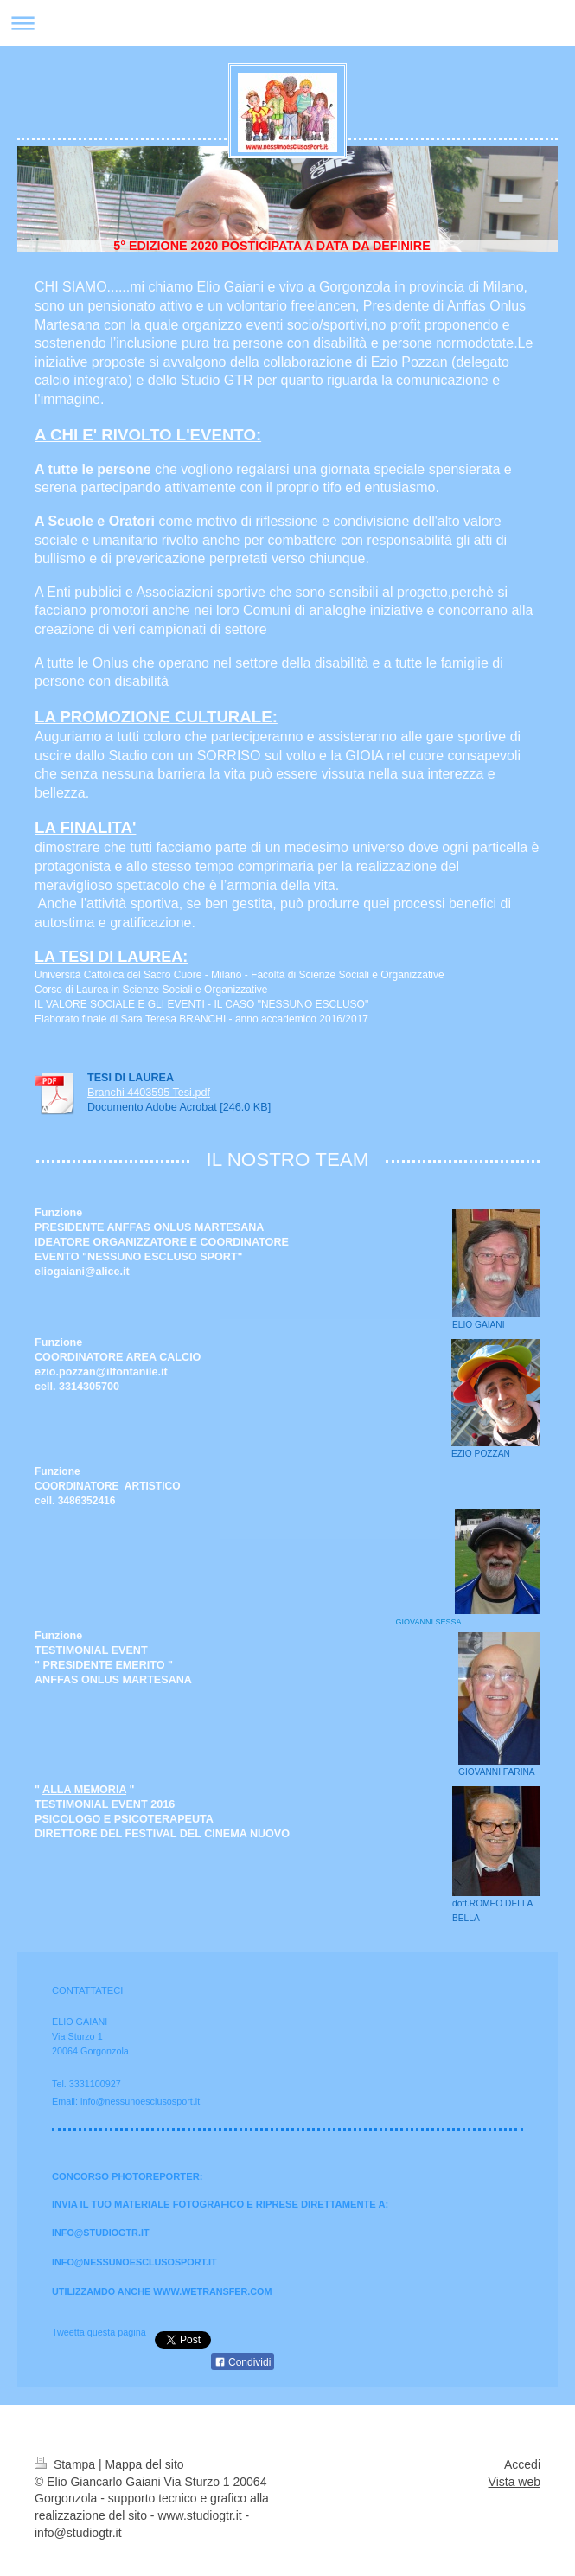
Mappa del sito (144, 2464)
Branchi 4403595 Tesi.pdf (148, 1092)
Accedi (522, 2464)
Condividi (243, 2362)
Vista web (514, 2482)
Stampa (67, 2464)
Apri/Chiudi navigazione (287, 23)
